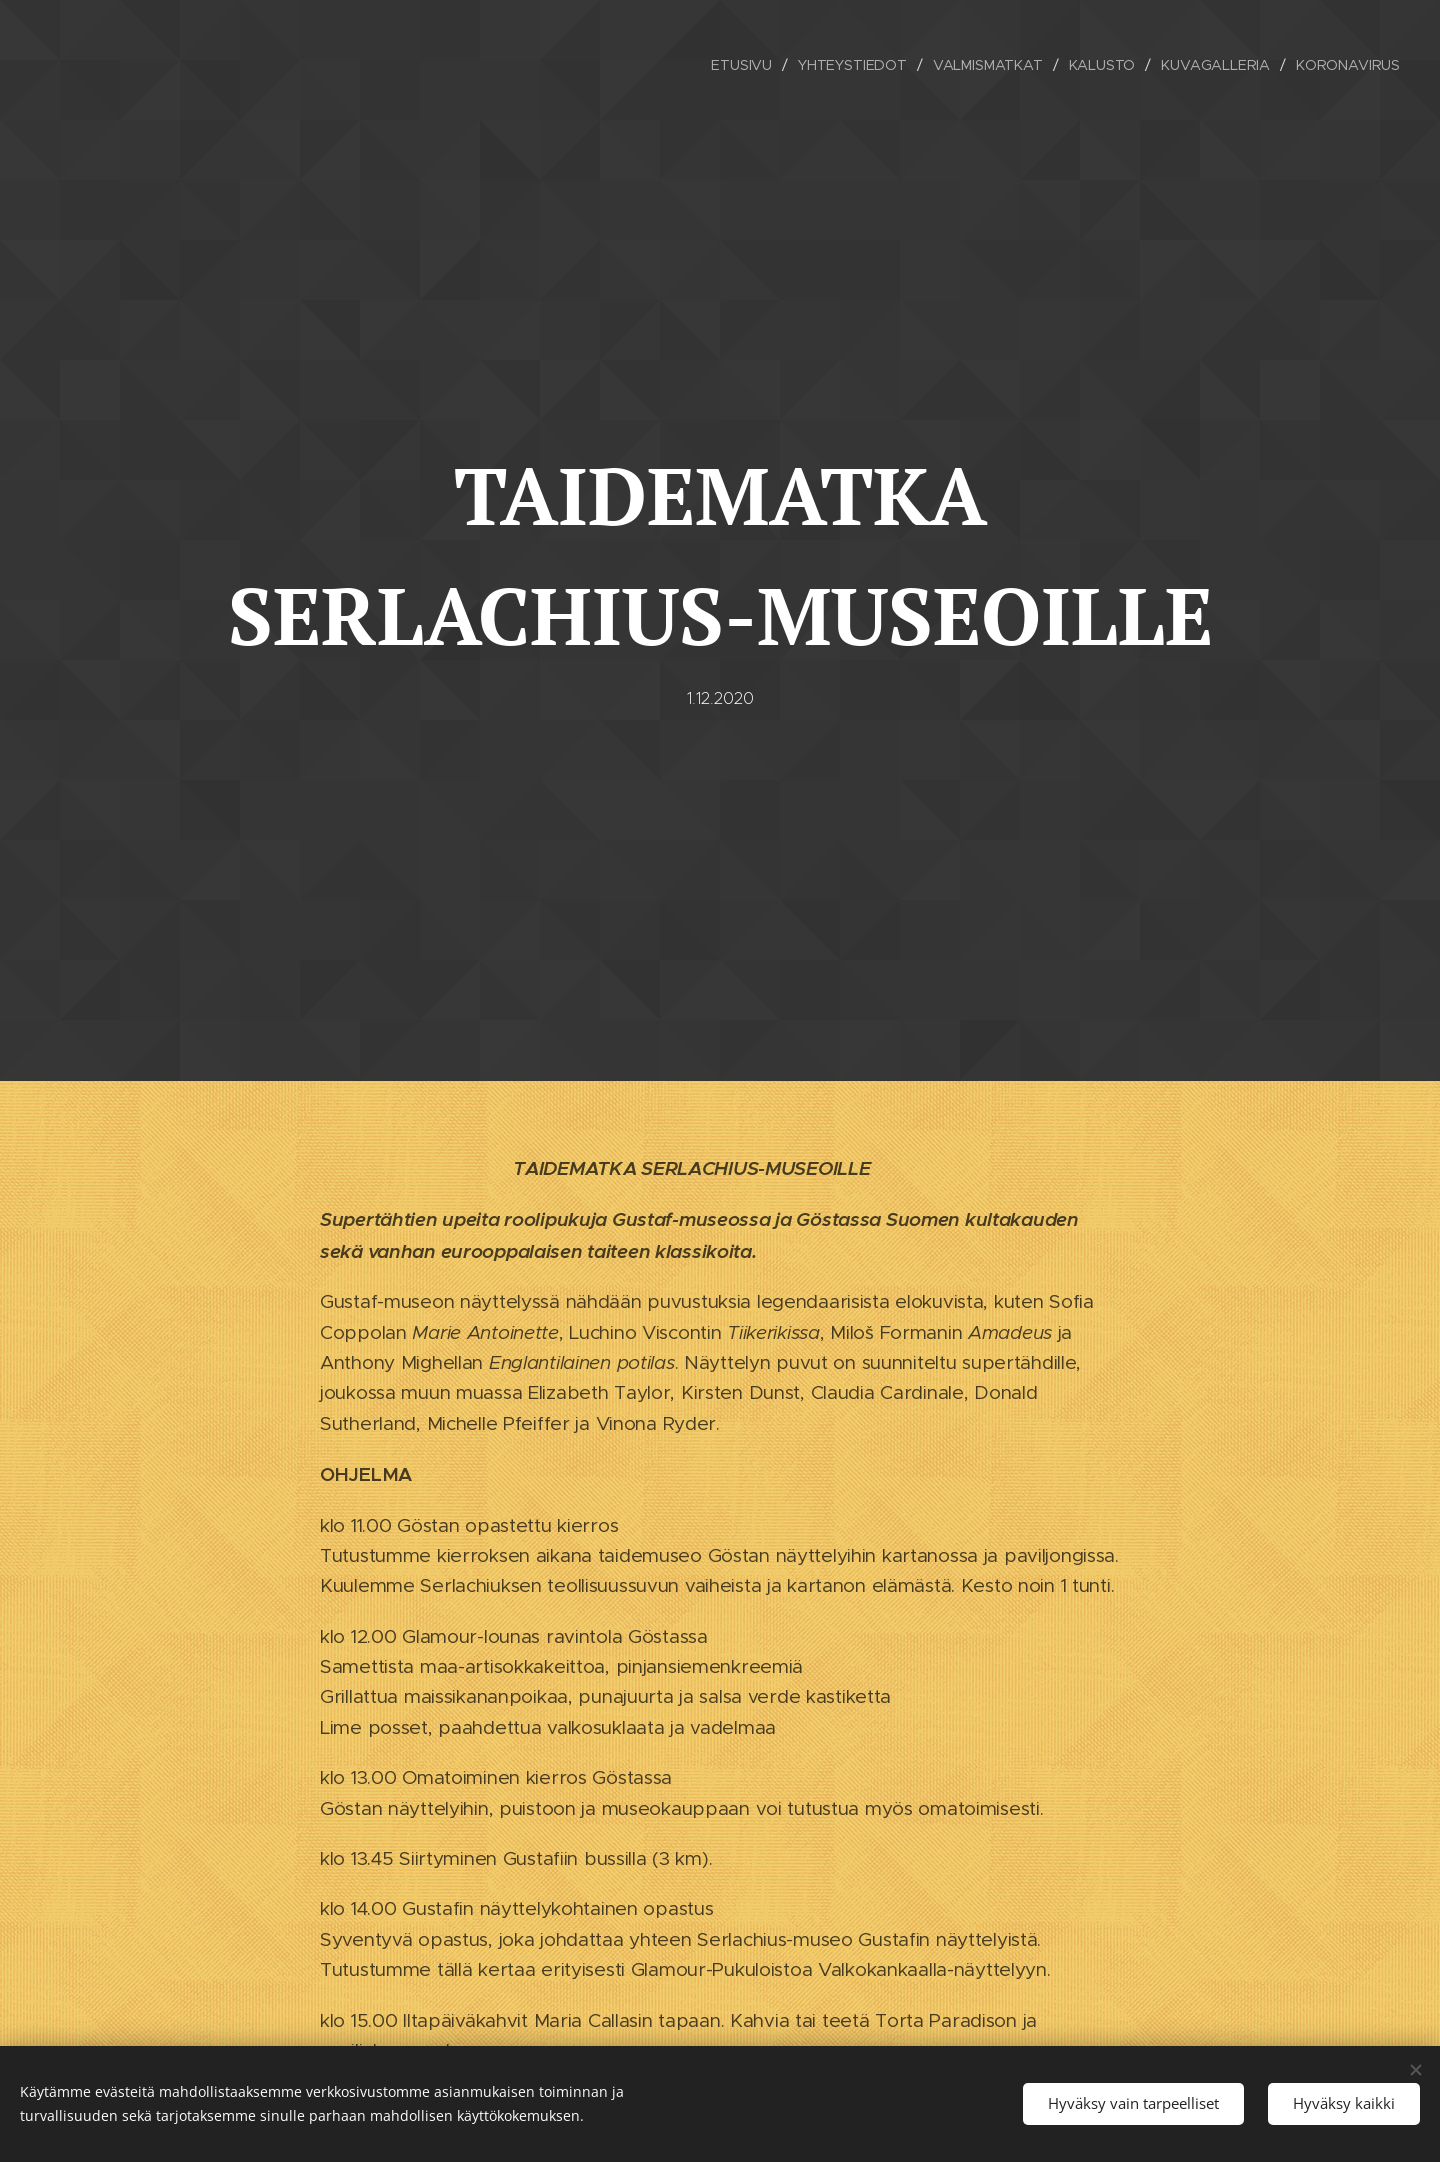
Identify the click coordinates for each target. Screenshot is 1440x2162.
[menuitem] (740, 65)
